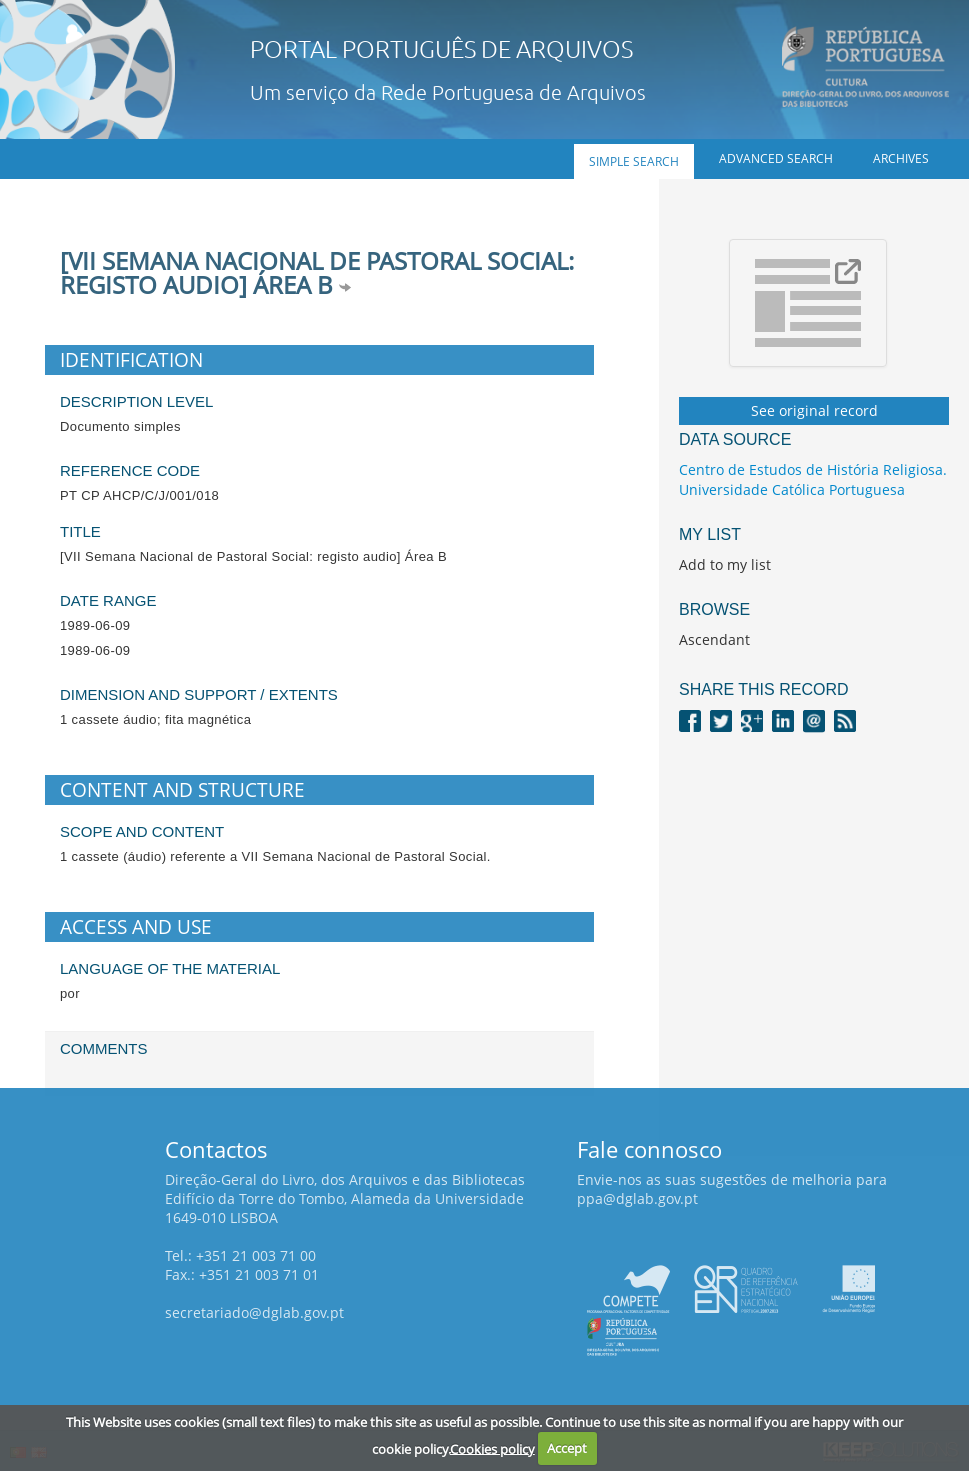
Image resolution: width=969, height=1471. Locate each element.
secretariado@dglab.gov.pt (254, 1312)
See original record (814, 410)
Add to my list (725, 564)
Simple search (634, 161)
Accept (567, 1448)
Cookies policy (492, 1448)
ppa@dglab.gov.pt (637, 1198)
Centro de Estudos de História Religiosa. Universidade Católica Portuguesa (813, 479)
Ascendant (714, 639)
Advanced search (776, 158)
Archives (901, 158)
